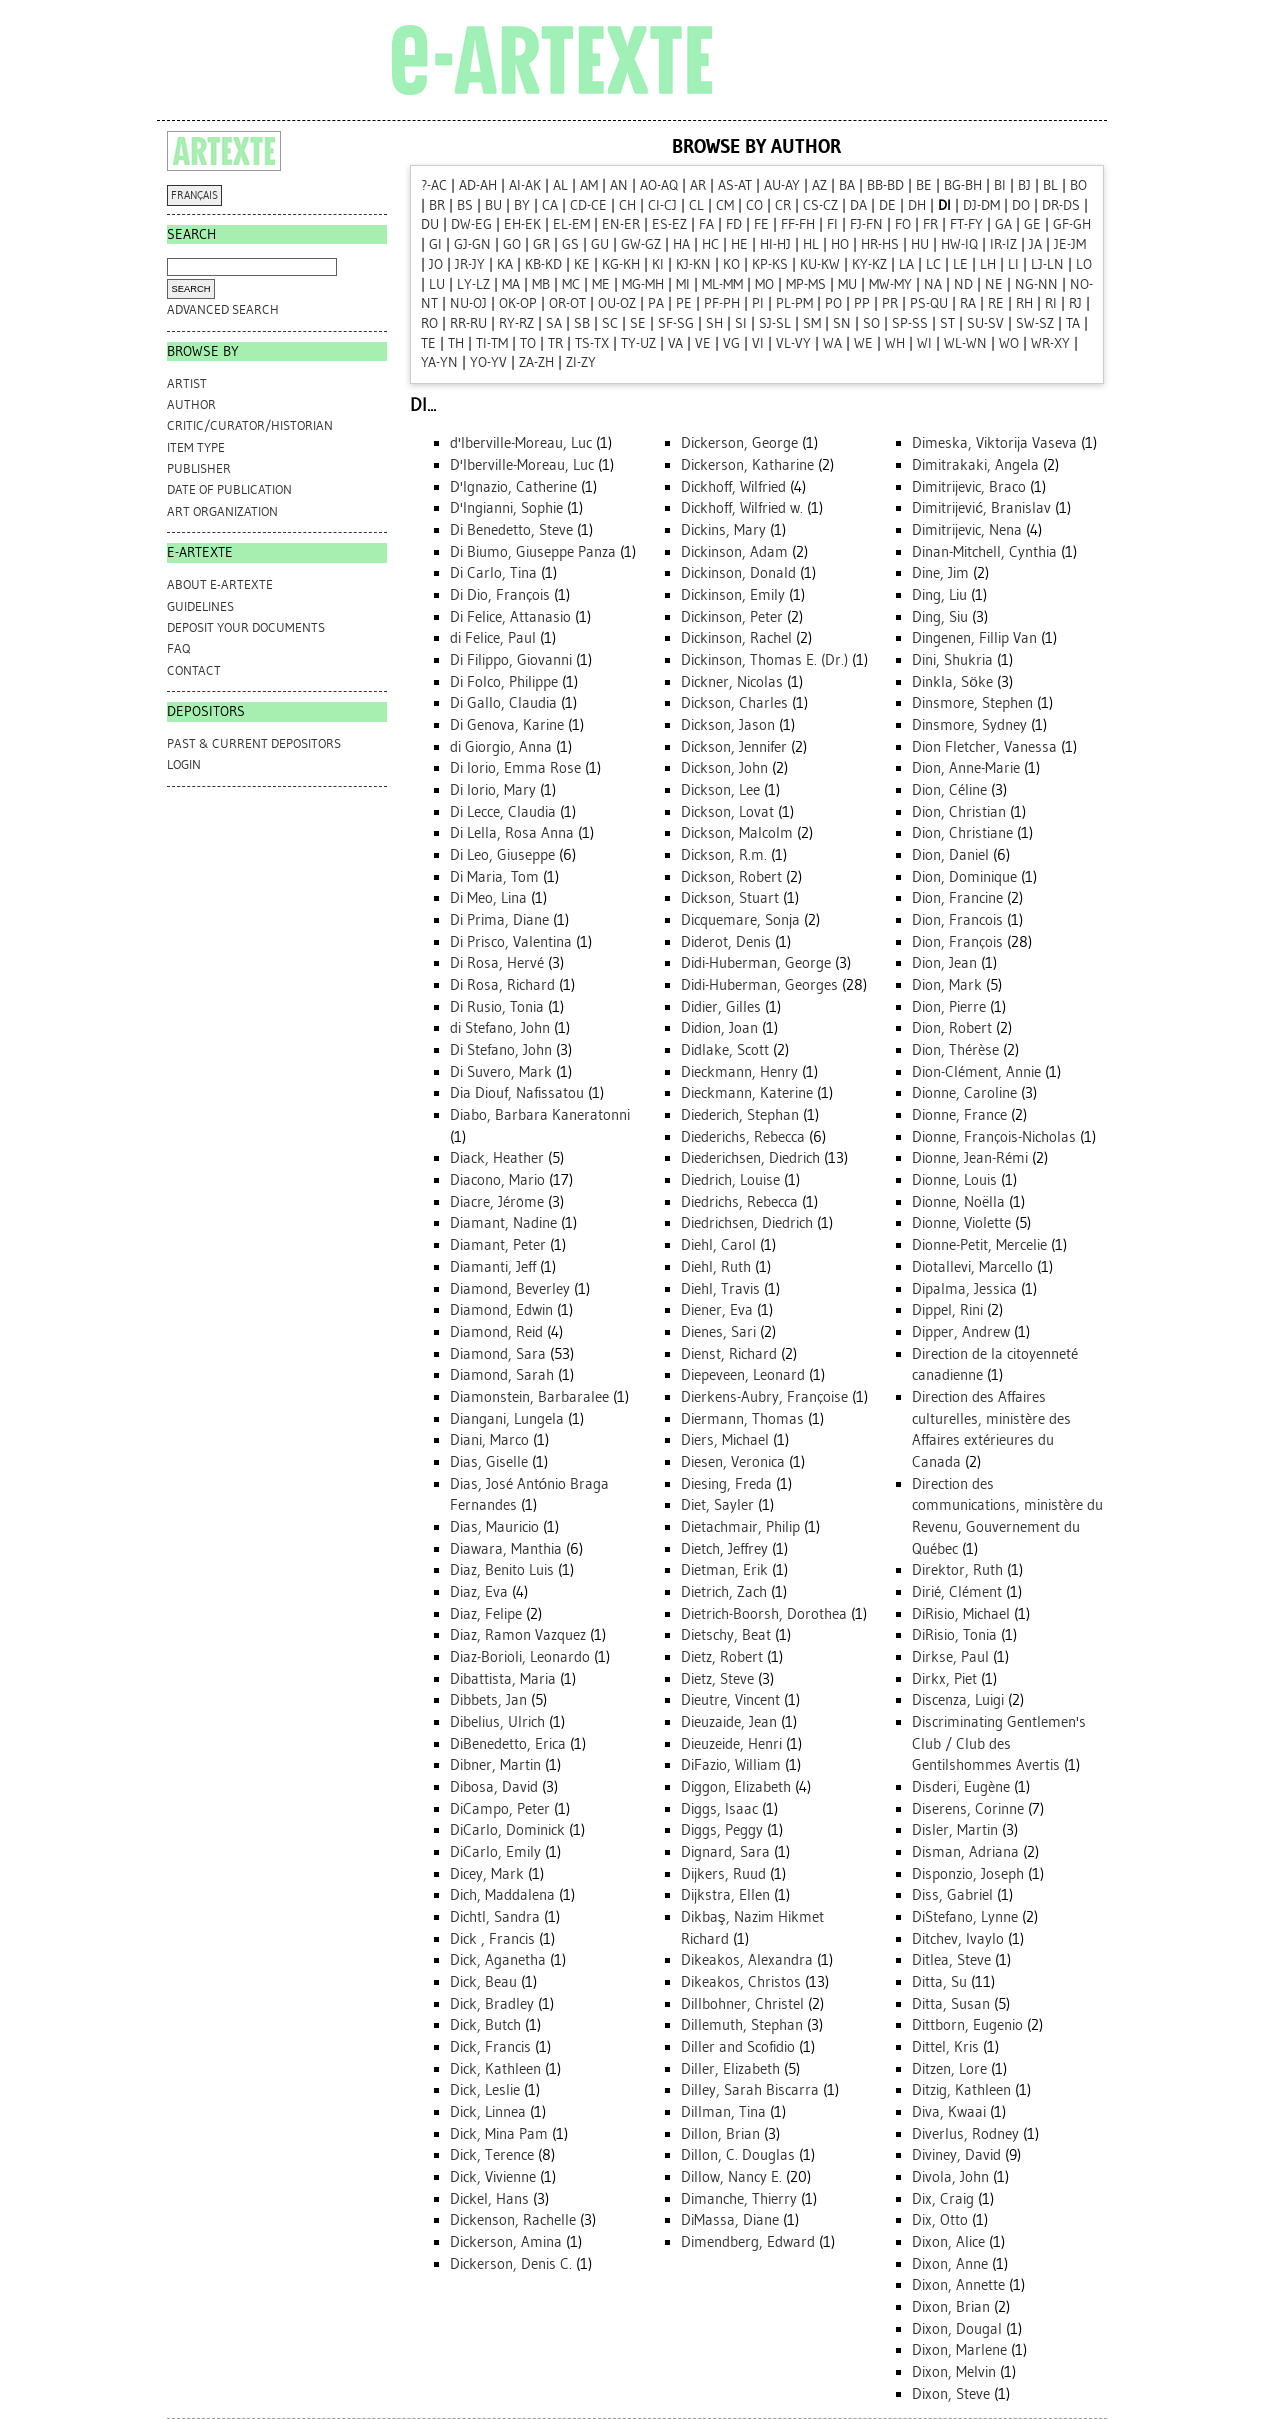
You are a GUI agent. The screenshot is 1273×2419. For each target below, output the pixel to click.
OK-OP (518, 303)
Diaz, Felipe (486, 1614)
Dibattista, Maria (503, 1679)
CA (550, 205)
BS (465, 205)
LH (988, 264)
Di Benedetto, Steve (511, 530)
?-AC (434, 185)
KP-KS (770, 264)
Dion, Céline (949, 790)
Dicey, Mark (487, 1874)
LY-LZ (473, 284)
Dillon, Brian (720, 2134)
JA (1035, 244)
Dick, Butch (485, 2025)
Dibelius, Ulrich (497, 1722)
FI (832, 224)
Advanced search (223, 309)
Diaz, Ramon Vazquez (518, 1635)
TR (555, 343)
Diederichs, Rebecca (743, 1137)
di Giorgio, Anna (501, 747)
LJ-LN (1047, 264)
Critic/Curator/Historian (250, 425)
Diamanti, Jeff (493, 1267)
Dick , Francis (492, 1939)
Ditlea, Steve (951, 1960)
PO (833, 303)
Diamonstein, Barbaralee (529, 1397)
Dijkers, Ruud (723, 1874)
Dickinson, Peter (732, 617)
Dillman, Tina (723, 2112)
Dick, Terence (492, 2155)
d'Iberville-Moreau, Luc (521, 443)
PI (758, 303)
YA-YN (439, 362)
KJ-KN (693, 264)
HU (920, 244)
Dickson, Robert (731, 877)
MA (511, 284)
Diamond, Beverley (510, 1289)
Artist (187, 383)
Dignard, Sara (725, 1852)
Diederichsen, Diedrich (750, 1158)
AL (560, 185)
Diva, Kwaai (949, 2112)
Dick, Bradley (492, 2004)
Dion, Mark (947, 985)
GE (1032, 224)
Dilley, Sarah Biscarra (750, 2090)
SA (554, 323)
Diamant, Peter (498, 1245)
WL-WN (965, 343)
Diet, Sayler (717, 1505)
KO (731, 264)
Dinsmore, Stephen (972, 703)
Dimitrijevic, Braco (969, 487)
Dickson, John (724, 768)
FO (903, 224)
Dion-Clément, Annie (976, 1072)
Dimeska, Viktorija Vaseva (994, 443)
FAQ (178, 648)
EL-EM (571, 224)
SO (871, 323)
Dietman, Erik (724, 1570)
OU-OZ (617, 303)
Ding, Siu (940, 617)
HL (811, 244)
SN (842, 323)
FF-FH (798, 224)
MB (541, 284)
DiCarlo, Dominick (507, 1830)
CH (627, 205)
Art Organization (222, 511)
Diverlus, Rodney (965, 2134)
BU (493, 205)
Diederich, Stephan (740, 1115)
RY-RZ (516, 323)
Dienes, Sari (718, 1332)
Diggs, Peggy (722, 1830)
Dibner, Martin (495, 1765)
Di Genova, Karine (507, 725)
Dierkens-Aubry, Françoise (764, 1397)
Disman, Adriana (965, 1852)
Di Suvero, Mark (501, 1072)
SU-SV (985, 323)
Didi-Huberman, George (756, 963)
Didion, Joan (719, 1028)
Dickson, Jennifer (734, 747)
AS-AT (735, 185)
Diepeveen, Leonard (743, 1375)
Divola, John (950, 2177)
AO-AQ (659, 185)
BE (924, 185)
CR (783, 205)
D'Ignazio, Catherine (513, 487)
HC (710, 244)
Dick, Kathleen (495, 2069)
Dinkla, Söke (952, 682)
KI (658, 264)
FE (761, 224)
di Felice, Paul (493, 638)
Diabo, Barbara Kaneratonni (540, 1115)
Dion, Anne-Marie (966, 768)
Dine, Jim (940, 573)
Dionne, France (959, 1115)
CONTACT (194, 670)
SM (812, 323)
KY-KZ (869, 264)
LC (933, 264)
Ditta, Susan (951, 2004)
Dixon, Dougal (957, 2329)
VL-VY (793, 343)
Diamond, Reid (496, 1332)
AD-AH (478, 185)
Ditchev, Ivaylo (958, 1939)
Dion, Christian (959, 812)
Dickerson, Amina (506, 2242)
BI (1000, 185)
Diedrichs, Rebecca (739, 1202)
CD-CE (588, 205)
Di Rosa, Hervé (497, 963)
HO (840, 244)
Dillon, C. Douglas (738, 2155)
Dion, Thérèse (955, 1050)
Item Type (196, 447)
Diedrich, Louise (730, 1180)
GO (512, 244)
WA (832, 343)
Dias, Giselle (489, 1462)
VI (758, 343)
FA (706, 224)
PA (656, 303)
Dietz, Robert (722, 1657)
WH (895, 343)
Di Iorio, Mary (493, 790)
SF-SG (676, 323)
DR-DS (1061, 205)
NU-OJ (468, 303)
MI (683, 284)
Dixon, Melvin (954, 2372)
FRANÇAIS (194, 195)
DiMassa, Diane (730, 2220)
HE (739, 244)
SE (638, 323)
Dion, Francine (957, 898)
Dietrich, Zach (724, 1592)
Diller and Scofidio (738, 2047)
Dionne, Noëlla (958, 1202)
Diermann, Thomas (742, 1419)
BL (1050, 185)
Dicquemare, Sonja (740, 920)
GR (541, 244)
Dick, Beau (483, 1982)
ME (601, 284)
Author (191, 404)
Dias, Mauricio (494, 1527)
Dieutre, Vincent (730, 1700)
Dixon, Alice (948, 2242)
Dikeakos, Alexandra (747, 1960)
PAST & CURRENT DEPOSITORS (254, 743)
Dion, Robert (952, 1028)
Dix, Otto (940, 2220)
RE (996, 303)
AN (619, 185)
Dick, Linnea (488, 2112)
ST (947, 323)
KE (582, 264)
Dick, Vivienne (493, 2177)
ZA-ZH (536, 362)
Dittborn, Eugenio (967, 2025)
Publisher (199, 468)
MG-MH (643, 284)
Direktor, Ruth (957, 1570)
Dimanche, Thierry (739, 2199)
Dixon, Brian (951, 2307)
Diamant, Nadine (503, 1223)
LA (906, 264)
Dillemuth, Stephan (742, 2025)
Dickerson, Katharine (747, 465)
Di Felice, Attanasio (510, 617)
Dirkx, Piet (944, 1679)
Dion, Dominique (964, 877)
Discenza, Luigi (958, 1700)
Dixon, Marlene (959, 2350)
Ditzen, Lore (949, 2069)
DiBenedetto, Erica (508, 1744)
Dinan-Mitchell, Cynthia (984, 552)
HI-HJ (775, 244)
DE (887, 205)
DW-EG (471, 224)
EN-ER (621, 224)
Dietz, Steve (717, 1679)
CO (754, 205)
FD (734, 224)
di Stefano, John (500, 1028)
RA (968, 303)
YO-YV (488, 362)
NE (994, 284)
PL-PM (794, 303)
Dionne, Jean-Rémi (970, 1158)
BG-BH (963, 185)
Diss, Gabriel (952, 1895)
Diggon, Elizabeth (736, 1787)
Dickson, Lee (720, 790)
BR (437, 205)
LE (960, 264)
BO (1078, 185)
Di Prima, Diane (499, 920)
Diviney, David (956, 2155)
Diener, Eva (717, 1310)
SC (610, 323)
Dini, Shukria (952, 660)
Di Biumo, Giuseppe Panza (533, 552)
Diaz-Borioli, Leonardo (520, 1657)
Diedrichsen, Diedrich (747, 1223)
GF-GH (1072, 224)
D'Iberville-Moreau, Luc (522, 465)
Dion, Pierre (949, 1007)
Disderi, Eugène (961, 1787)
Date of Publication (229, 489)
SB (582, 323)
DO (1021, 205)
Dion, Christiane (962, 833)
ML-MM (722, 284)
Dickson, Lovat (727, 812)
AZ (819, 185)
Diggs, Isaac (719, 1809)
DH (917, 205)
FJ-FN (866, 224)
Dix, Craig (943, 2199)
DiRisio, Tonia (954, 1635)
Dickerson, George (739, 443)
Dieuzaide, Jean (729, 1722)
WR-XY (1050, 343)
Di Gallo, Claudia (503, 703)
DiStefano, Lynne (965, 1917)
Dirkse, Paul (950, 1657)
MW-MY (890, 284)
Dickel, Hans (489, 2199)
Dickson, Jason (728, 725)
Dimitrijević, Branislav (981, 508)
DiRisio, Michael (961, 1614)
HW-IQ (959, 244)
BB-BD (885, 185)
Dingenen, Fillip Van (974, 638)
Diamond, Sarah (502, 1375)
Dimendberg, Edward (748, 2242)
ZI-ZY (581, 362)
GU (600, 244)
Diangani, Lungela (507, 1419)
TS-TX (592, 343)
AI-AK (525, 185)
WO (1009, 343)
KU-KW (820, 264)
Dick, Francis (490, 2047)
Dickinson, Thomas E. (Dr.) (764, 660)
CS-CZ (820, 205)
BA (847, 185)
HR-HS (880, 244)
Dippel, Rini (947, 1310)
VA (675, 343)
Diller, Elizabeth (730, 2069)
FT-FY (966, 224)
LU (437, 284)
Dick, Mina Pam (499, 2134)
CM (725, 205)
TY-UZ (638, 343)
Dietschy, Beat (726, 1635)
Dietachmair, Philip (740, 1527)
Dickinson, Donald (738, 573)
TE (428, 343)
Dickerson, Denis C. (511, 2264)
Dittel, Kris (945, 2047)
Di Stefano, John (501, 1050)
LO (1084, 264)
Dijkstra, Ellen (725, 1895)
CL (696, 205)
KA (505, 264)
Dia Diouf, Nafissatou (517, 1093)
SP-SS (910, 323)
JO (436, 264)
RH (1024, 303)
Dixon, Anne (950, 2264)
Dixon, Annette (958, 2285)
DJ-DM (981, 205)
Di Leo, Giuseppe (502, 855)
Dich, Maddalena (502, 1895)
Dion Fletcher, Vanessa (984, 747)
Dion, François (957, 942)
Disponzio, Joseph (968, 1874)
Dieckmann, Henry (739, 1072)
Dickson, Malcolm (737, 833)
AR (698, 185)
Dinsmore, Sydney (969, 725)
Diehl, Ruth (716, 1267)
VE (703, 343)
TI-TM (492, 343)
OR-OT (567, 303)
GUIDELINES (200, 606)
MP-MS (806, 284)
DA (858, 205)
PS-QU (929, 303)
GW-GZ (641, 244)
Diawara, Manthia (506, 1549)
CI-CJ (662, 205)
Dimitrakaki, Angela (975, 465)
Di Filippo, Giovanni (511, 660)
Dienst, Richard (729, 1354)
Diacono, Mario (497, 1180)
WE (863, 343)
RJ (1075, 303)
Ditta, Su (939, 1982)
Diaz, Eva (479, 1592)
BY (522, 205)
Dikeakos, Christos (741, 1982)
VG (731, 343)
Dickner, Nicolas (732, 682)
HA (681, 244)
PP (862, 303)
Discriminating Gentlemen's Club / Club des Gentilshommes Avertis (999, 1743)
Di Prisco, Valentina (511, 942)
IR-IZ (1003, 244)
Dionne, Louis (954, 1180)
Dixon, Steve (951, 2394)
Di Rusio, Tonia (497, 1007)
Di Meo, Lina (488, 898)
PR (890, 303)
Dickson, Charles (734, 703)
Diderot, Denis (726, 942)
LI (1013, 264)
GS (570, 244)
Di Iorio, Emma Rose (515, 768)
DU (430, 224)
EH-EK (522, 224)
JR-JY (470, 264)
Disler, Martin (955, 1830)
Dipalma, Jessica (964, 1289)
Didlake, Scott (725, 1050)
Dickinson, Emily (733, 595)
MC (571, 284)
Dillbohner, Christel (742, 2004)
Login (184, 764)
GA (1003, 224)
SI (741, 323)
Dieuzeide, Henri (731, 1744)
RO (429, 323)
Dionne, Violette (961, 1223)
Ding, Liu (939, 595)
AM (589, 185)
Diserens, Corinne (968, 1809)
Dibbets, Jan (488, 1700)
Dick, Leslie (485, 2090)
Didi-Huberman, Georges (759, 985)
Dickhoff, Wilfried (733, 487)
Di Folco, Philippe (504, 682)
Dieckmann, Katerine (747, 1093)
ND (963, 284)
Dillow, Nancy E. (731, 2177)
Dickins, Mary (723, 530)
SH (714, 323)
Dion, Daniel (950, 855)
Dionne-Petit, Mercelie (979, 1245)
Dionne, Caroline (964, 1093)
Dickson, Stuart (730, 898)
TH (456, 343)
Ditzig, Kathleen (961, 2090)
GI (435, 244)
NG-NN (1036, 284)
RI (1051, 303)
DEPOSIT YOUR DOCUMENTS (246, 627)
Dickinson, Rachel (736, 638)
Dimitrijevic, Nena (967, 530)
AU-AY (782, 185)
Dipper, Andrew (961, 1332)
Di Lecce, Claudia (503, 812)
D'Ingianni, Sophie (506, 508)
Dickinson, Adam (734, 552)
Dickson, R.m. (724, 855)
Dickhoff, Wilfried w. (742, 508)
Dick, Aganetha (498, 1960)
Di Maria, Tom (494, 877)
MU (847, 284)
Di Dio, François (500, 595)
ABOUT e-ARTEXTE (220, 584)
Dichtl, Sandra (495, 1917)
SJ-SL (775, 323)
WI (924, 343)
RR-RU (468, 323)
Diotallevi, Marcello (972, 1267)
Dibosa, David (494, 1787)
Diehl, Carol (718, 1245)
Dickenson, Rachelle (513, 2220)
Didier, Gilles (721, 1007)
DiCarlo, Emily (495, 1852)
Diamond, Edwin (501, 1310)
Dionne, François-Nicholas (994, 1137)
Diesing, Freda (726, 1484)
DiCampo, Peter (500, 1809)
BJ (1024, 185)
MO (764, 284)
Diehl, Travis (720, 1289)
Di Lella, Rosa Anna (512, 833)
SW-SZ (1035, 323)
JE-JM (1070, 244)
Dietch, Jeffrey (724, 1549)
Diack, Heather (497, 1158)
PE (684, 303)
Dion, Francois (957, 920)
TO (528, 343)
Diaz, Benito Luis (502, 1570)
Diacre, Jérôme (497, 1202)
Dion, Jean (944, 963)
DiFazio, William (731, 1765)
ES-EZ (669, 224)
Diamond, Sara (498, 1354)
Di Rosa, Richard (502, 985)
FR (930, 224)
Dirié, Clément (957, 1592)
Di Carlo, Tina (493, 573)
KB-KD (543, 264)
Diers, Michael (725, 1440)
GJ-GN (472, 244)
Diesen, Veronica (733, 1462)
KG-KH (621, 264)
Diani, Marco (489, 1440)
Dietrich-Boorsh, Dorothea (764, 1614)
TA (1073, 323)
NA (933, 284)
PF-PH (722, 303)
